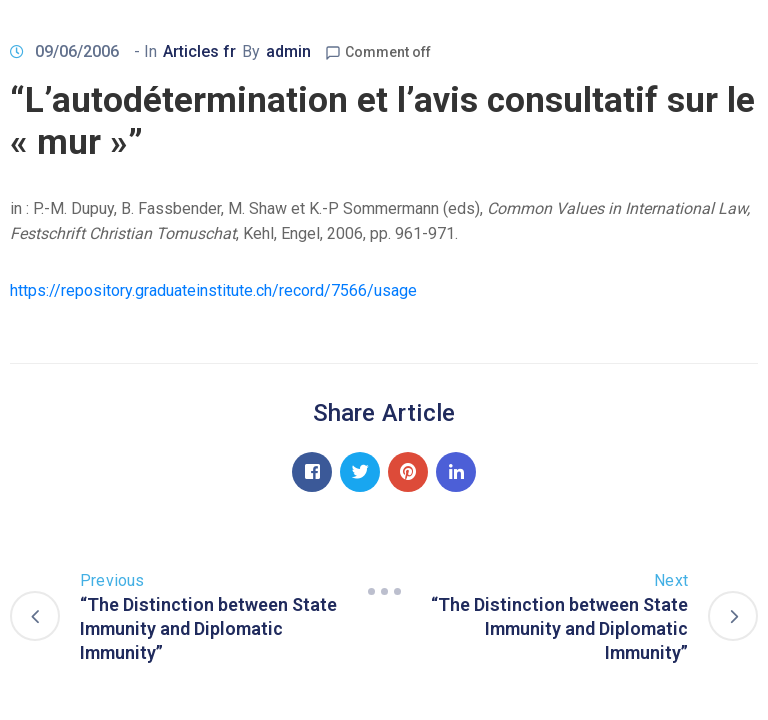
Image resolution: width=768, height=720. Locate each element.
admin (288, 51)
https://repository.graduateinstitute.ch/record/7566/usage (213, 290)
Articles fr (199, 51)
